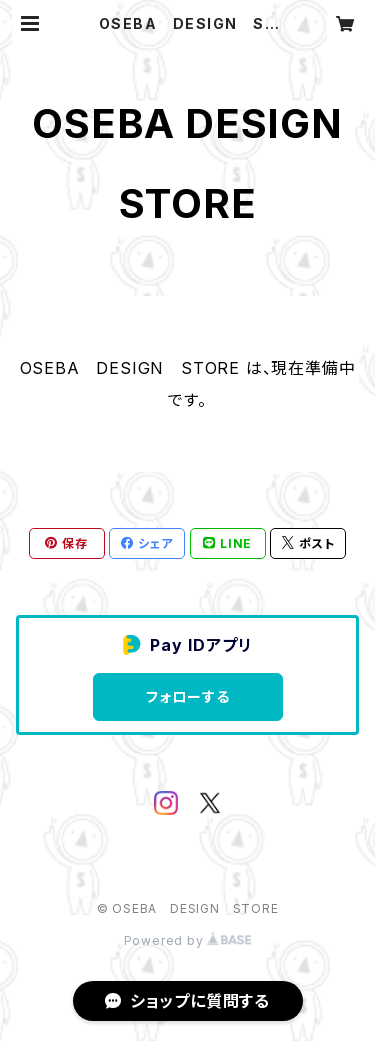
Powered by (188, 940)
